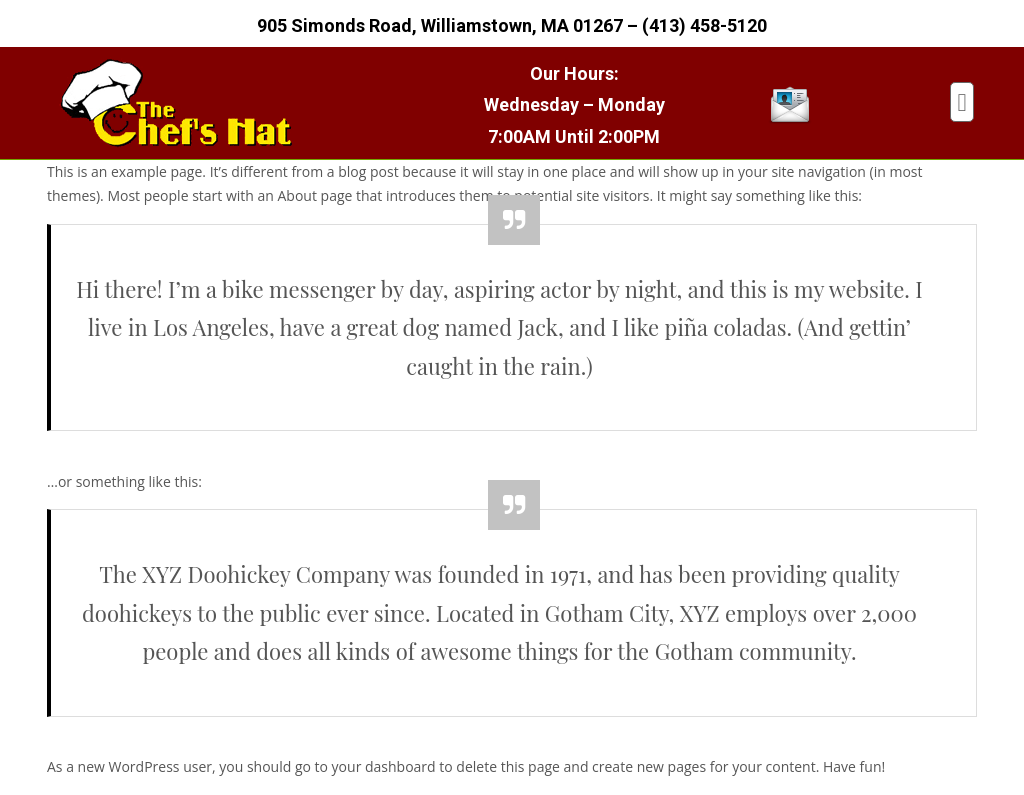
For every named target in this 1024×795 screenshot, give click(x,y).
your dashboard (384, 766)
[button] (962, 102)
